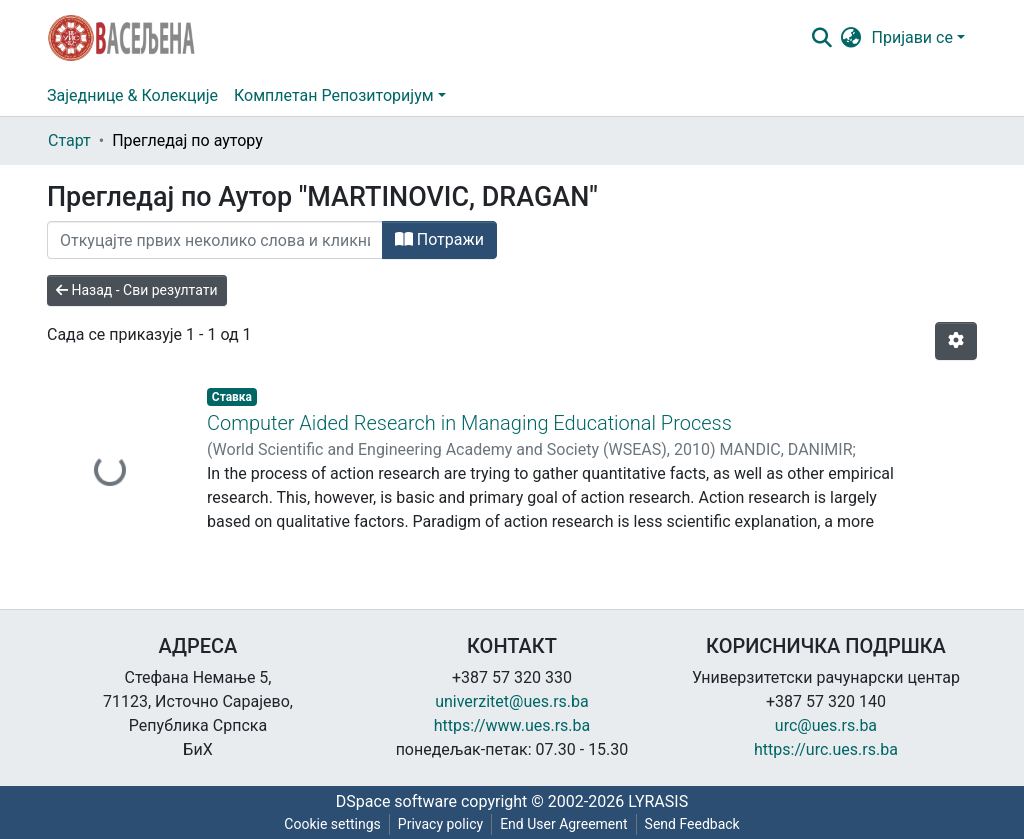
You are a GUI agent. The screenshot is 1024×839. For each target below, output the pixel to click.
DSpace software (396, 801)
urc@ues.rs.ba (826, 725)
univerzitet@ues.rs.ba (512, 701)
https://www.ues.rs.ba (512, 725)
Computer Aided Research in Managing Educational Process (469, 423)
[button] (851, 38)
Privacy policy (440, 824)
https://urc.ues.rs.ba (826, 749)
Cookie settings (332, 824)
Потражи (439, 239)
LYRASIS (658, 801)
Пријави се (912, 37)
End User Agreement (563, 824)
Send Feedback (692, 824)
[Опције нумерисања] (956, 341)
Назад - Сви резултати (137, 290)
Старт (69, 140)
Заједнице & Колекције (132, 95)
